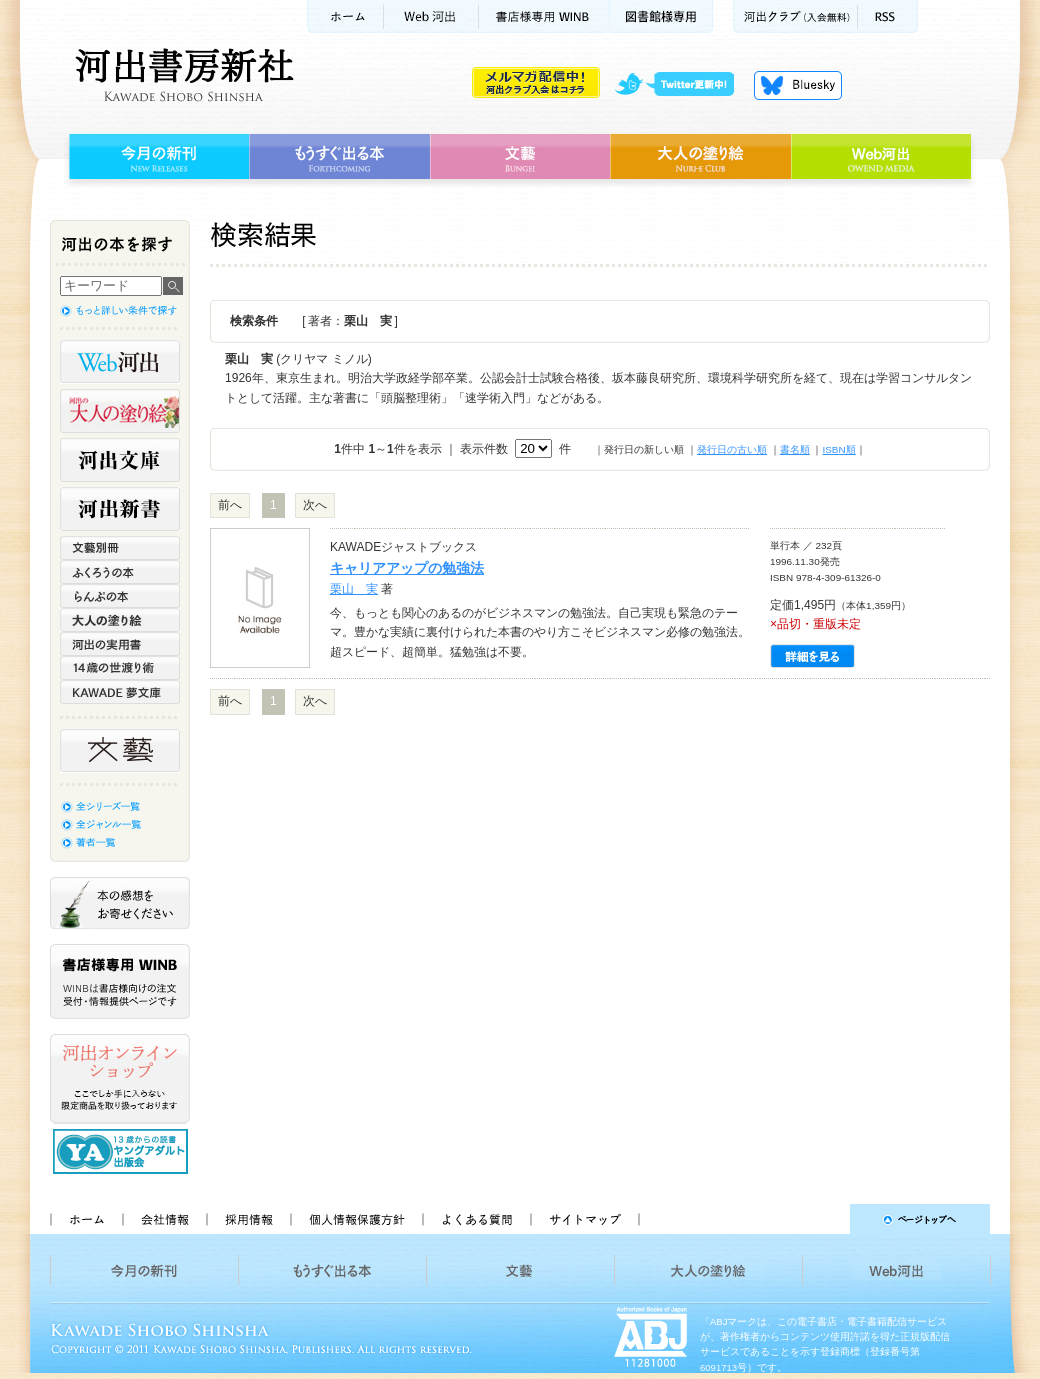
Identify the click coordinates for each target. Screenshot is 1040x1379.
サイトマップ (585, 1219)
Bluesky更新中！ (798, 85)
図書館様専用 (661, 16)
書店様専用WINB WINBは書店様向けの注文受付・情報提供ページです (120, 981)
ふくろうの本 (120, 572)
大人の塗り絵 (700, 157)
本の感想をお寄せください (120, 903)
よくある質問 (476, 1219)
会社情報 (164, 1219)
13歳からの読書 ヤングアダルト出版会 (123, 1151)
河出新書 (120, 509)
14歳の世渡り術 (120, 668)
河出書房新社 (181, 75)
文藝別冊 (120, 548)
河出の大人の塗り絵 (120, 411)
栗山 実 (354, 589)
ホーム (345, 16)
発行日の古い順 (732, 449)
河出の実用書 (120, 644)
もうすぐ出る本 (339, 157)
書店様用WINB (544, 16)
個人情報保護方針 (356, 1219)
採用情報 (248, 1219)
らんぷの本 (120, 596)
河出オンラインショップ (120, 1079)
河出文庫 (120, 460)
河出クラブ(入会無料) (795, 16)
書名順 (795, 449)
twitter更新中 (681, 85)
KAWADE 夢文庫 (120, 692)
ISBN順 (838, 449)
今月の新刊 (156, 157)
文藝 (520, 157)
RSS (888, 16)
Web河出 (431, 16)
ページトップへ (823, 1219)
